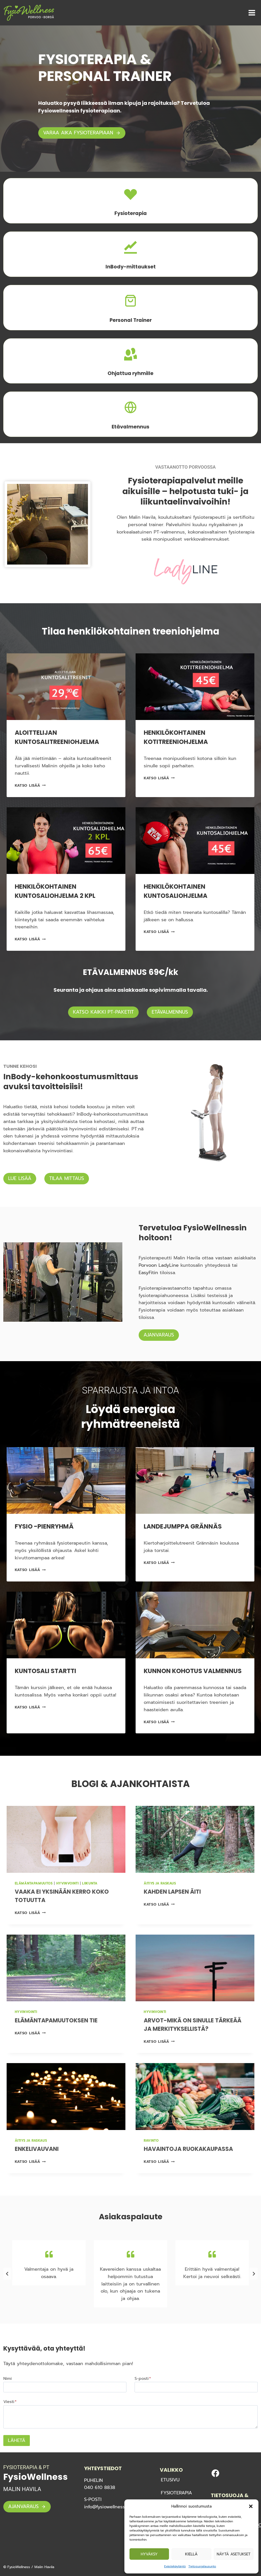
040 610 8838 (99, 2487)
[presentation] (66, 686)
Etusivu (170, 2479)
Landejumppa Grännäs (183, 1526)
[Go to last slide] (7, 2274)
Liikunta (89, 1883)
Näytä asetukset (234, 2554)
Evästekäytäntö (175, 2566)
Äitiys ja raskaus (160, 1883)
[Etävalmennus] (130, 414)
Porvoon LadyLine (159, 1265)
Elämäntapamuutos (34, 1883)
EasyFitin (148, 1272)
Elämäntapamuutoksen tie (56, 2020)
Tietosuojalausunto (202, 2566)
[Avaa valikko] (252, 12)
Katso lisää (30, 785)
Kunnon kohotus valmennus (193, 1671)
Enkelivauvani (37, 2149)
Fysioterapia (176, 2492)
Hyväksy (149, 2554)
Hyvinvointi (67, 1883)
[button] (250, 2506)
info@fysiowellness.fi (106, 2506)
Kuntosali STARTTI (45, 1671)
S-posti (143, 2379)
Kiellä (191, 2554)
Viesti (10, 2402)
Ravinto (151, 2140)
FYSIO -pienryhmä (44, 1526)
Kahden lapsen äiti (172, 1892)
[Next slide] (254, 2274)
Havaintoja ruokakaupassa (188, 2149)
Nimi (7, 2379)
